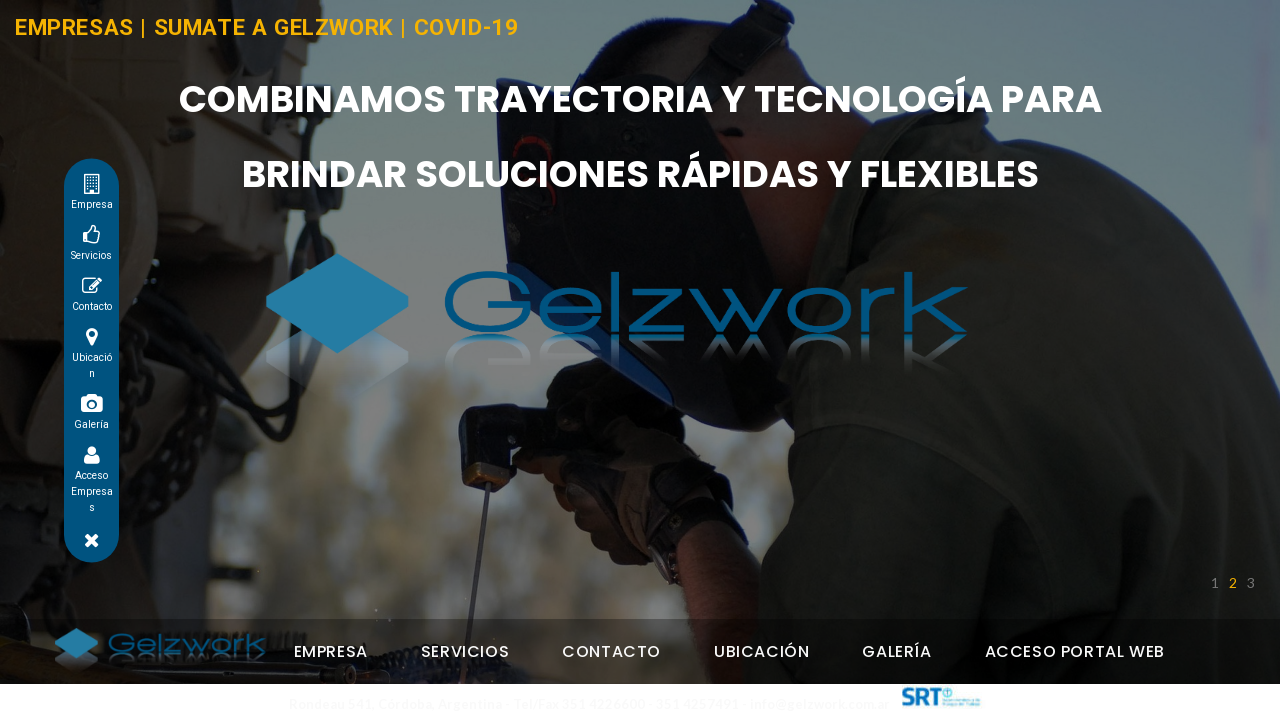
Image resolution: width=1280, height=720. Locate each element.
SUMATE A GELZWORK (274, 27)
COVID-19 (466, 27)
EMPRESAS (74, 27)
